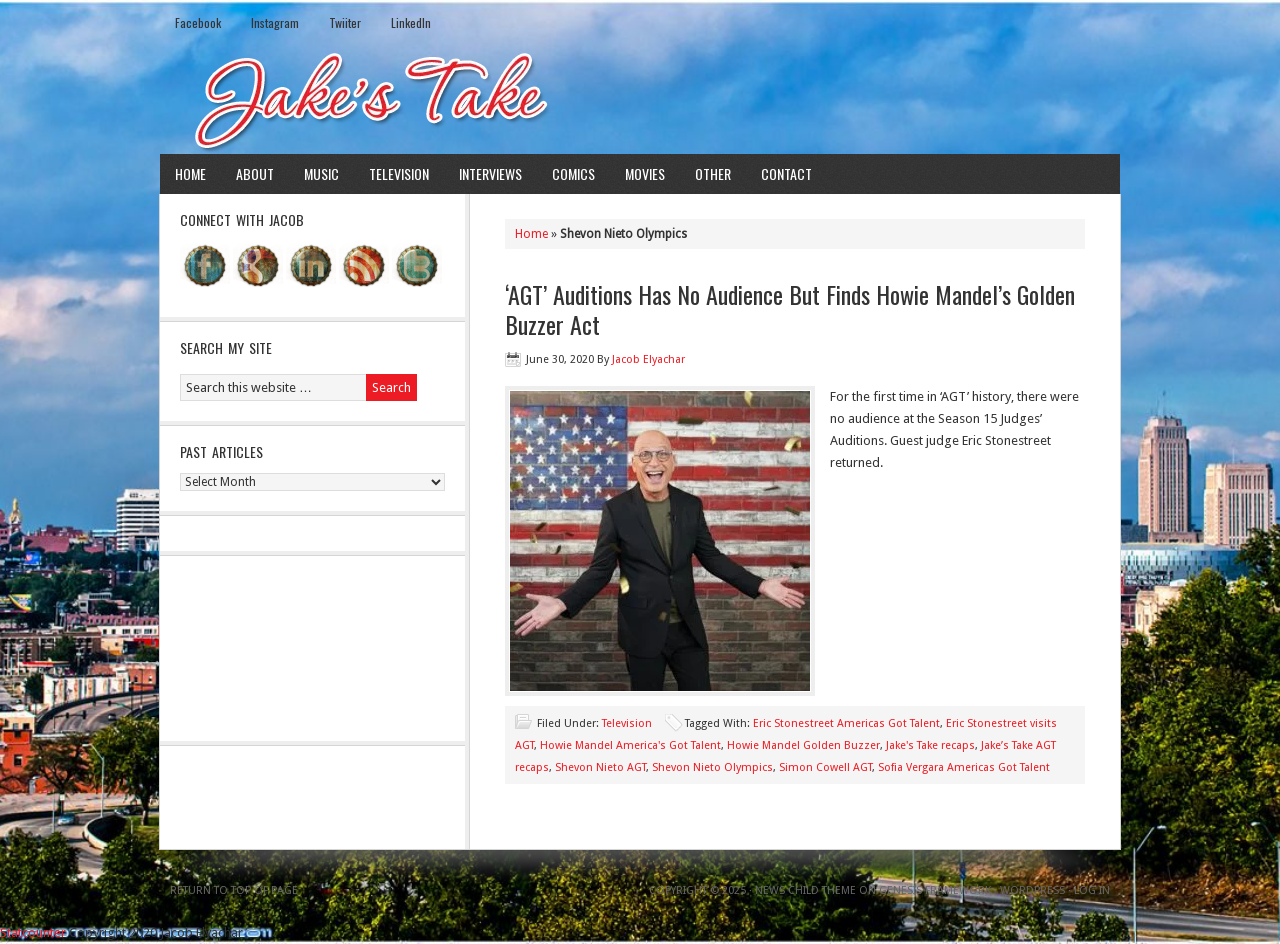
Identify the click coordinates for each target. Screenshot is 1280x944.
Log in (1092, 890)
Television (399, 173)
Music (321, 173)
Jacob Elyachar (648, 359)
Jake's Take (640, 99)
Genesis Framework (935, 890)
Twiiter (345, 22)
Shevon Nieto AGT (600, 767)
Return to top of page (234, 890)
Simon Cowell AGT (825, 767)
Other (713, 173)
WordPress (1032, 890)
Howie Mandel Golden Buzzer (803, 745)
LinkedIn (411, 22)
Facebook (198, 22)
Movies (645, 173)
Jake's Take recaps (930, 745)
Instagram (275, 22)
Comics (573, 173)
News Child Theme (805, 890)
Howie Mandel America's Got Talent (630, 745)
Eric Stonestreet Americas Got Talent (846, 723)
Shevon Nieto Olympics (712, 767)
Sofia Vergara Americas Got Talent (964, 767)
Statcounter (33, 932)
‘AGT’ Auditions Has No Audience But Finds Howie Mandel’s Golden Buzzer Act (790, 309)
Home (190, 173)
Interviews (490, 173)
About (255, 173)
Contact (786, 173)
